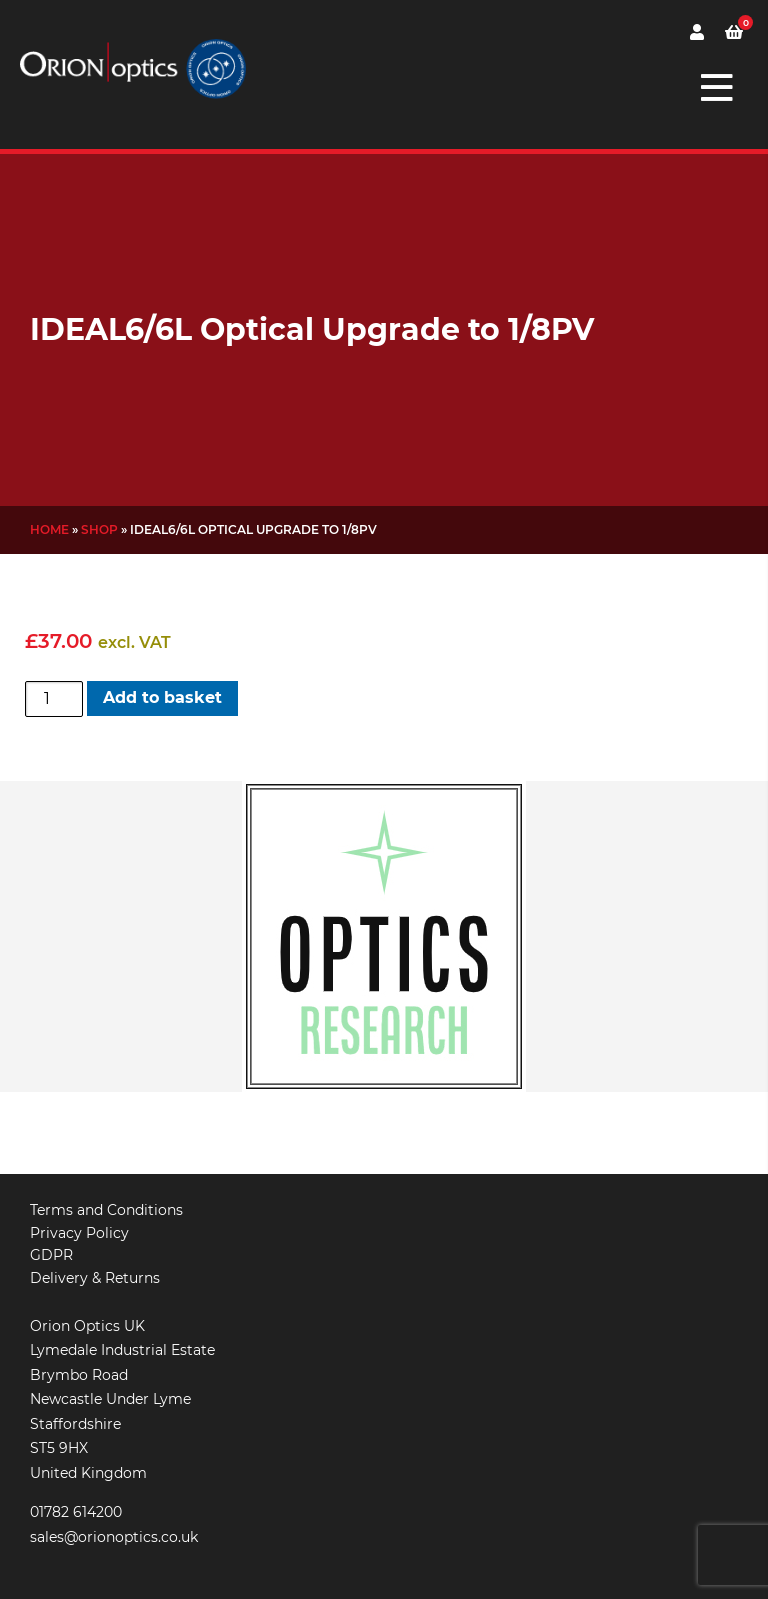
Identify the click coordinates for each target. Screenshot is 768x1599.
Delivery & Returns (95, 1278)
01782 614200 (76, 1512)
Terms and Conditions (106, 1210)
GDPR (51, 1255)
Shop (99, 529)
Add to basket (162, 697)
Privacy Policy (79, 1233)
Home (49, 529)
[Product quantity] (54, 699)
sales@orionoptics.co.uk (114, 1537)
